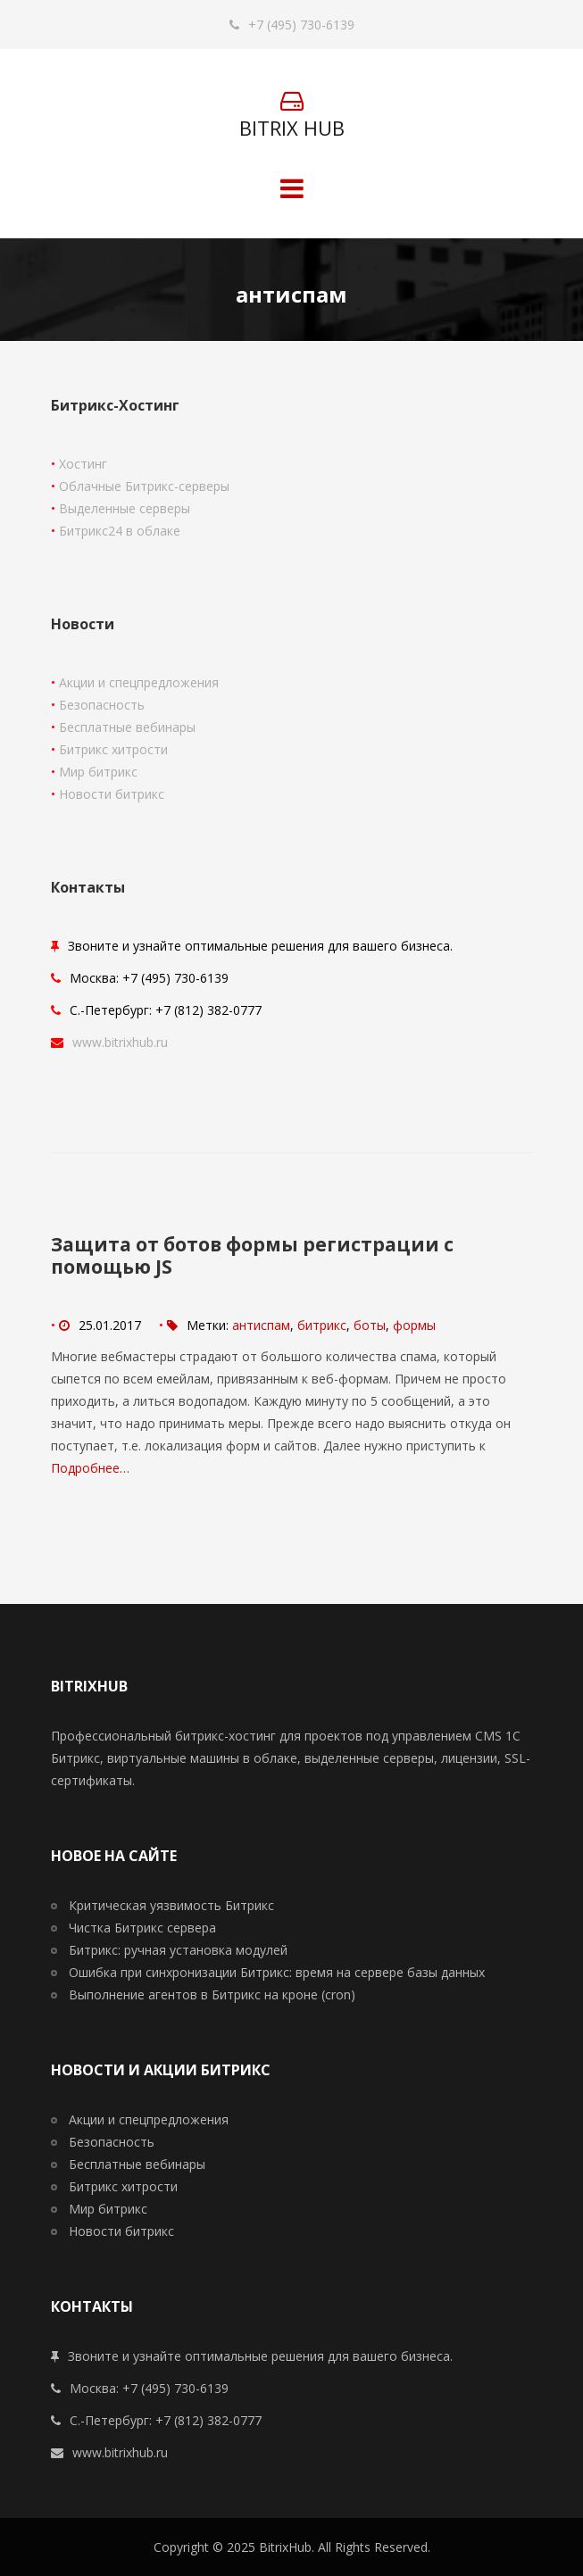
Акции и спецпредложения (139, 682)
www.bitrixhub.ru (120, 1042)
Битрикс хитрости (113, 749)
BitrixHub (285, 2547)
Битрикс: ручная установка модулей (178, 1949)
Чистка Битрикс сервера (142, 1927)
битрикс (321, 1325)
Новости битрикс (111, 793)
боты (370, 1325)
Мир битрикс (98, 771)
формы (414, 1325)
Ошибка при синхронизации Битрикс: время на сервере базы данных (277, 1972)
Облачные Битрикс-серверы (144, 486)
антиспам (261, 1325)
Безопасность (102, 704)
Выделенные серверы (124, 508)
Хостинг (83, 463)
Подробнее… (90, 1467)
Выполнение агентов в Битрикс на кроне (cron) (212, 1994)
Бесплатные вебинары (127, 727)
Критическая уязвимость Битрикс (171, 1905)
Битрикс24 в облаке (119, 530)
